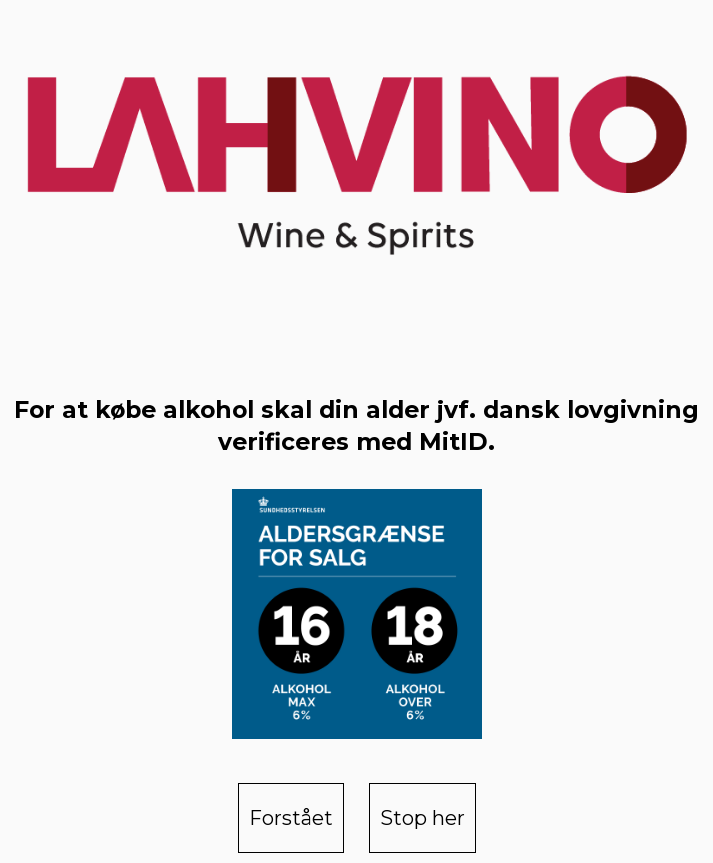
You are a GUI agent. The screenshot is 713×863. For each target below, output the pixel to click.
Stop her (422, 818)
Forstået (291, 818)
